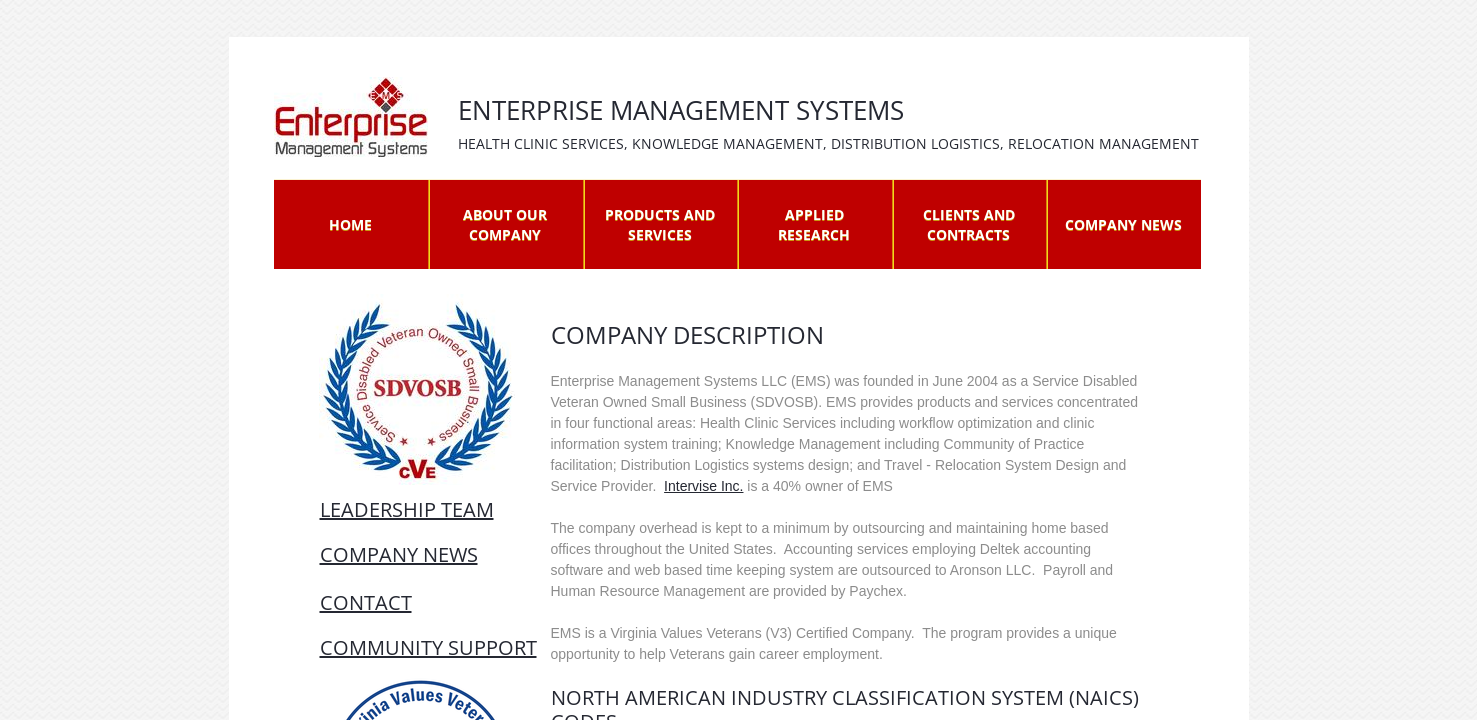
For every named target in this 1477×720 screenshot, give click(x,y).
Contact (366, 602)
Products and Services (660, 224)
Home (350, 224)
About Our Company (505, 224)
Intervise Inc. (703, 486)
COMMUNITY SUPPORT (428, 647)
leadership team (407, 509)
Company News (1123, 224)
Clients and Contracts (969, 224)
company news (399, 554)
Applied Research (814, 224)
